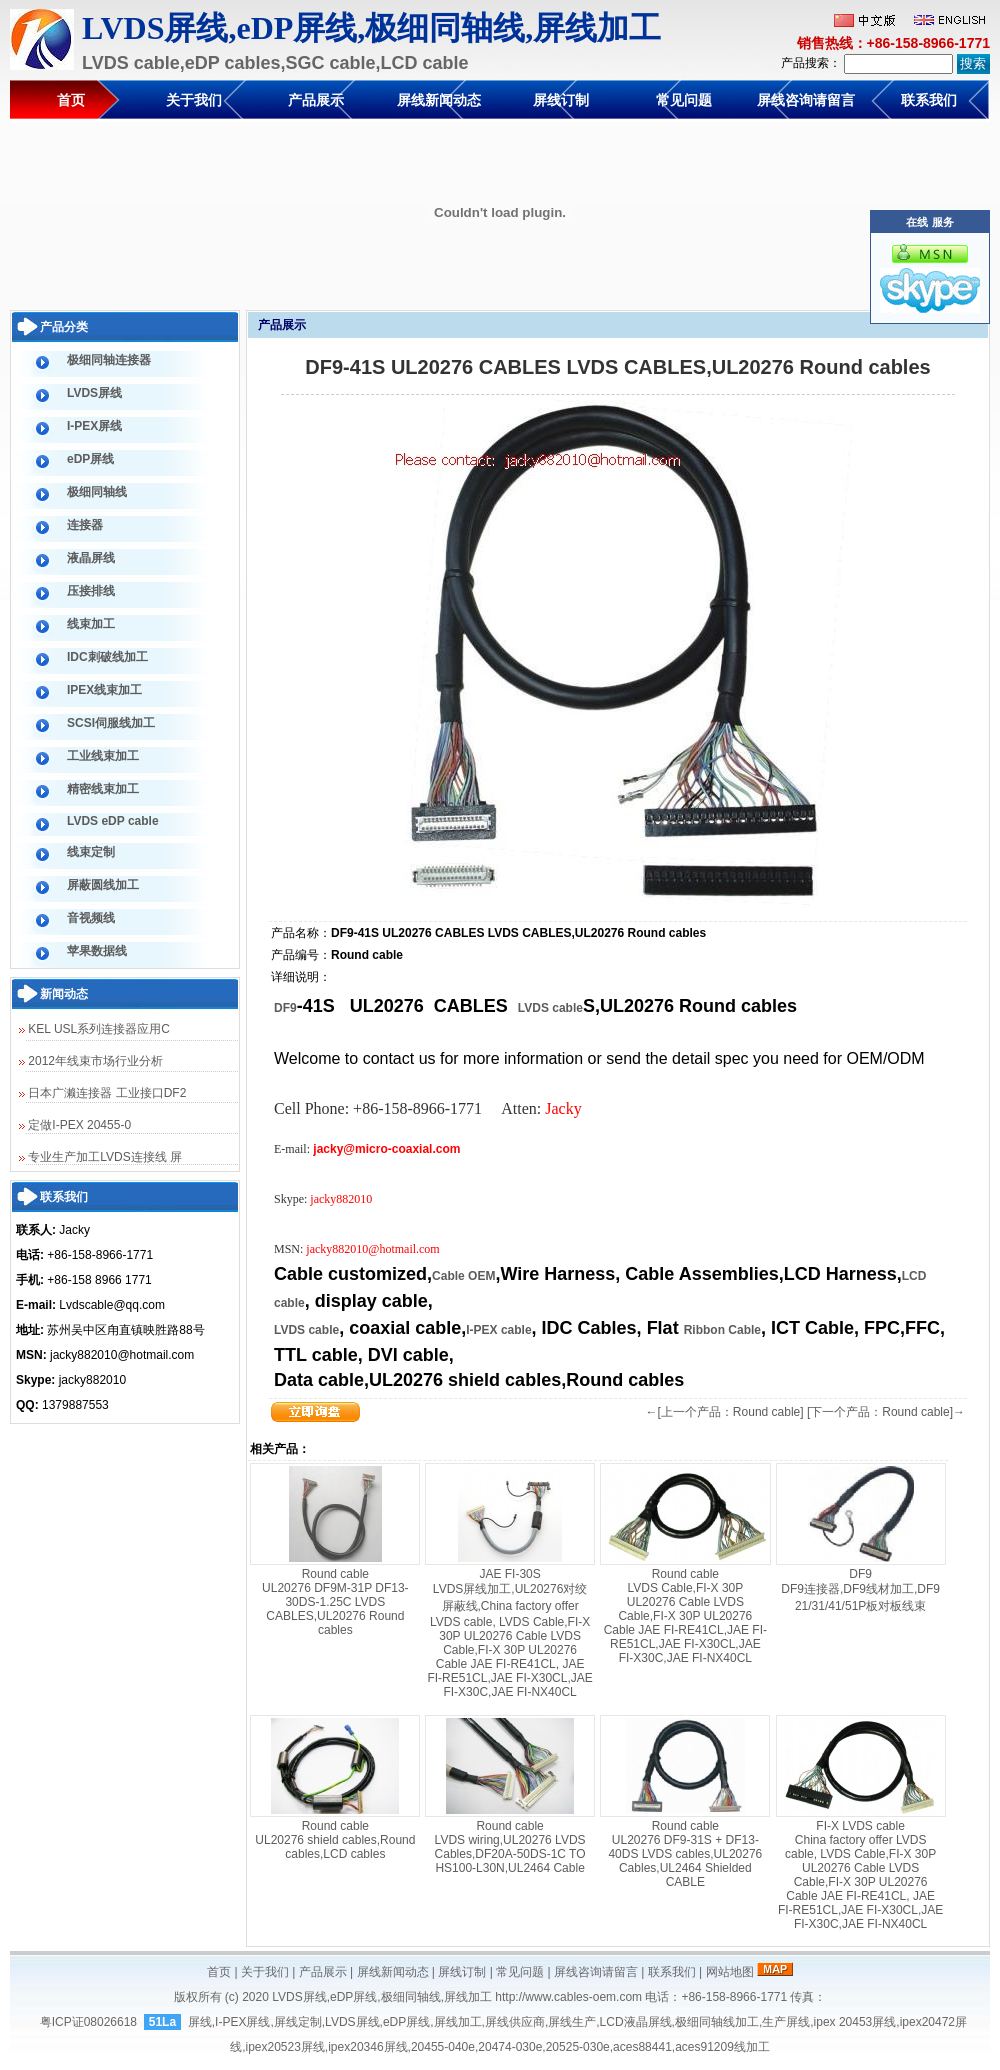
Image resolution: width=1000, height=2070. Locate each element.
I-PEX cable (498, 1330)
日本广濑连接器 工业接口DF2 (102, 1093)
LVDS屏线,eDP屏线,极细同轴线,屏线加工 (382, 1997)
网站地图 (730, 1972)
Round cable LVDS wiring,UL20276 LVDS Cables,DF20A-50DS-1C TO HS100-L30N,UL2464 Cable (510, 1847)
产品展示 (316, 100)
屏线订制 (561, 100)
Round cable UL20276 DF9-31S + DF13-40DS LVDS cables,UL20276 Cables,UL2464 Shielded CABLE (685, 1854)
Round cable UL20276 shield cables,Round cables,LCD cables (335, 1840)
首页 (71, 100)
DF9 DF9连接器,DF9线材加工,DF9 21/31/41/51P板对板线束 (860, 1590)
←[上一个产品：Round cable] (725, 1412)
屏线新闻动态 (439, 100)
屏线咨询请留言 (806, 100)
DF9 (285, 1008)
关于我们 (194, 100)
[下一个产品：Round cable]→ (886, 1412)
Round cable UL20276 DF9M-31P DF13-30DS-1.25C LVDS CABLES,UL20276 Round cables (335, 1602)
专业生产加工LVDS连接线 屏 (100, 1157)
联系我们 (929, 100)
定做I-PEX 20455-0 (75, 1125)
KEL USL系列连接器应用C (94, 1029)
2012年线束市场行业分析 (91, 1061)
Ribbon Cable (722, 1330)
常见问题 (684, 100)
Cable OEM (463, 1276)
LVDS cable (550, 1008)
